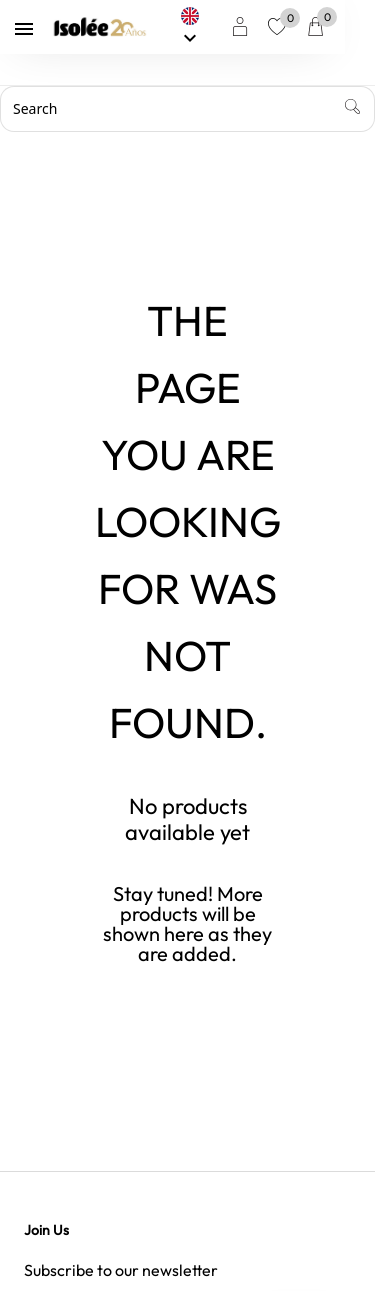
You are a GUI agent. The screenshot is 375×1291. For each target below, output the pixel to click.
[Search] (187, 109)
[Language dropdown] (219, 27)
